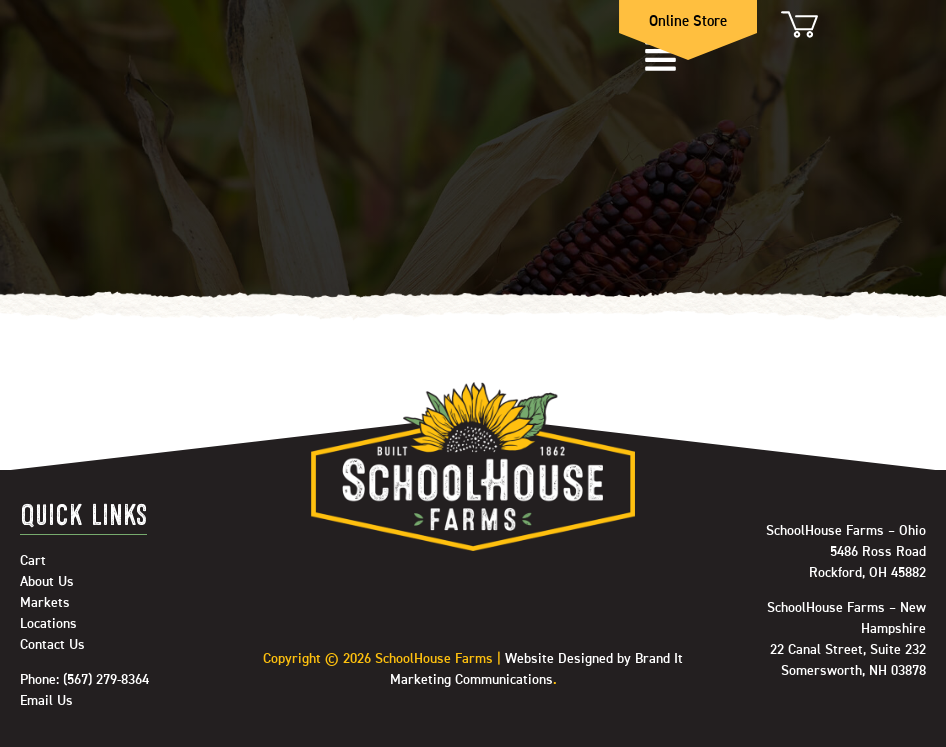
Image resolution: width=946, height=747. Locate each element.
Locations (48, 624)
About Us (47, 582)
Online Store (688, 21)
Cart (798, 24)
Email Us (46, 701)
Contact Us (52, 645)
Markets (45, 603)
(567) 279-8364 (106, 680)
